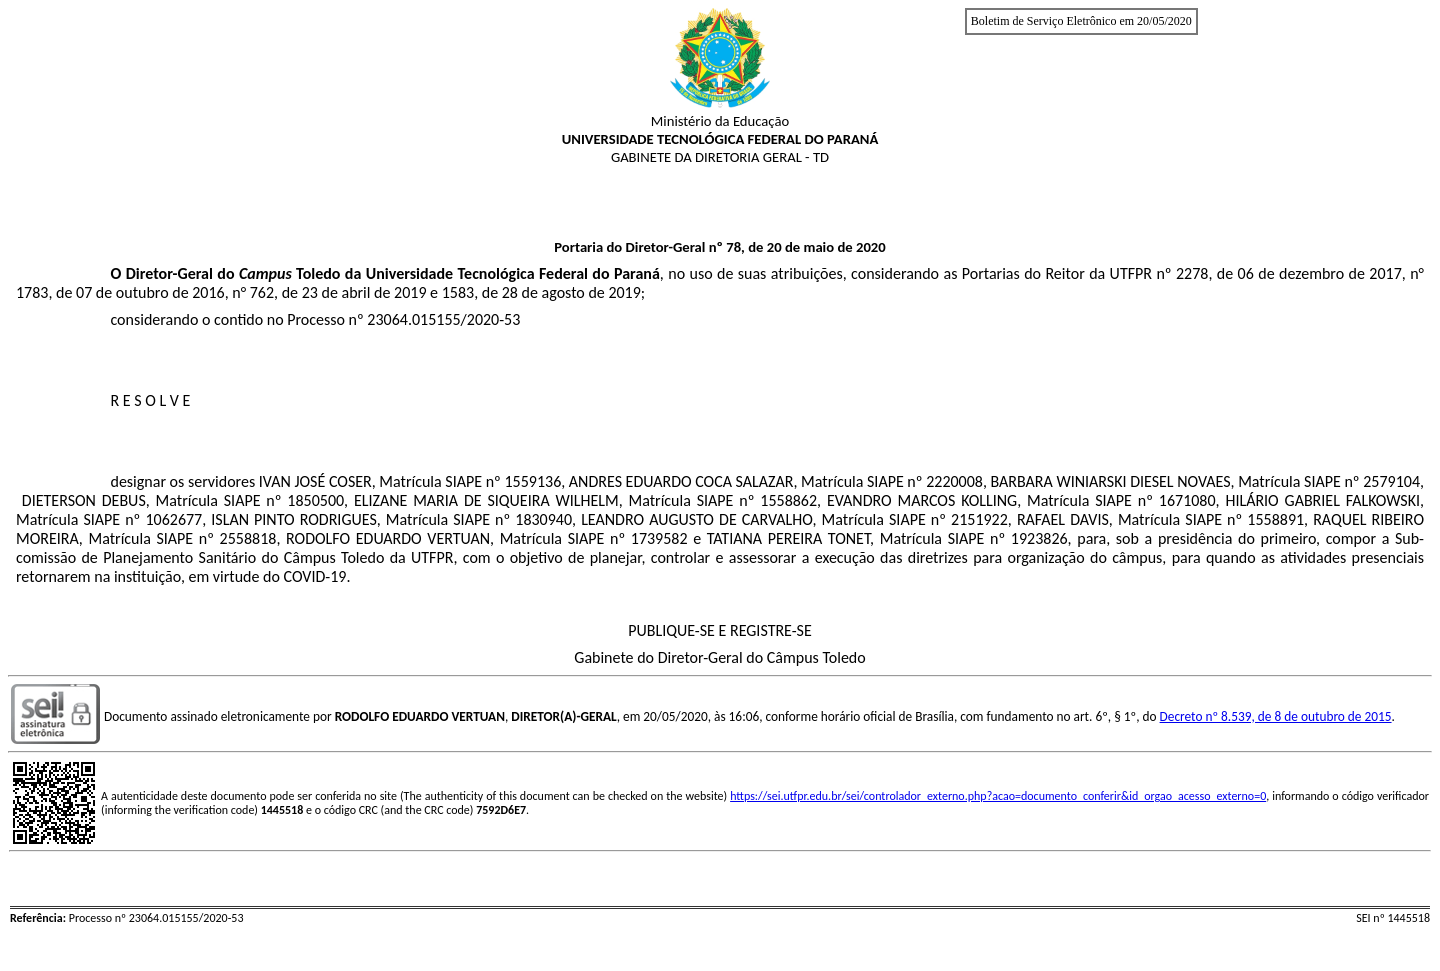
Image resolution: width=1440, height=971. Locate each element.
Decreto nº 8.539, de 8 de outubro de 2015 (1276, 716)
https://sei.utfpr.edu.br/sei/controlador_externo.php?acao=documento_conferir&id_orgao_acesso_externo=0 (998, 796)
